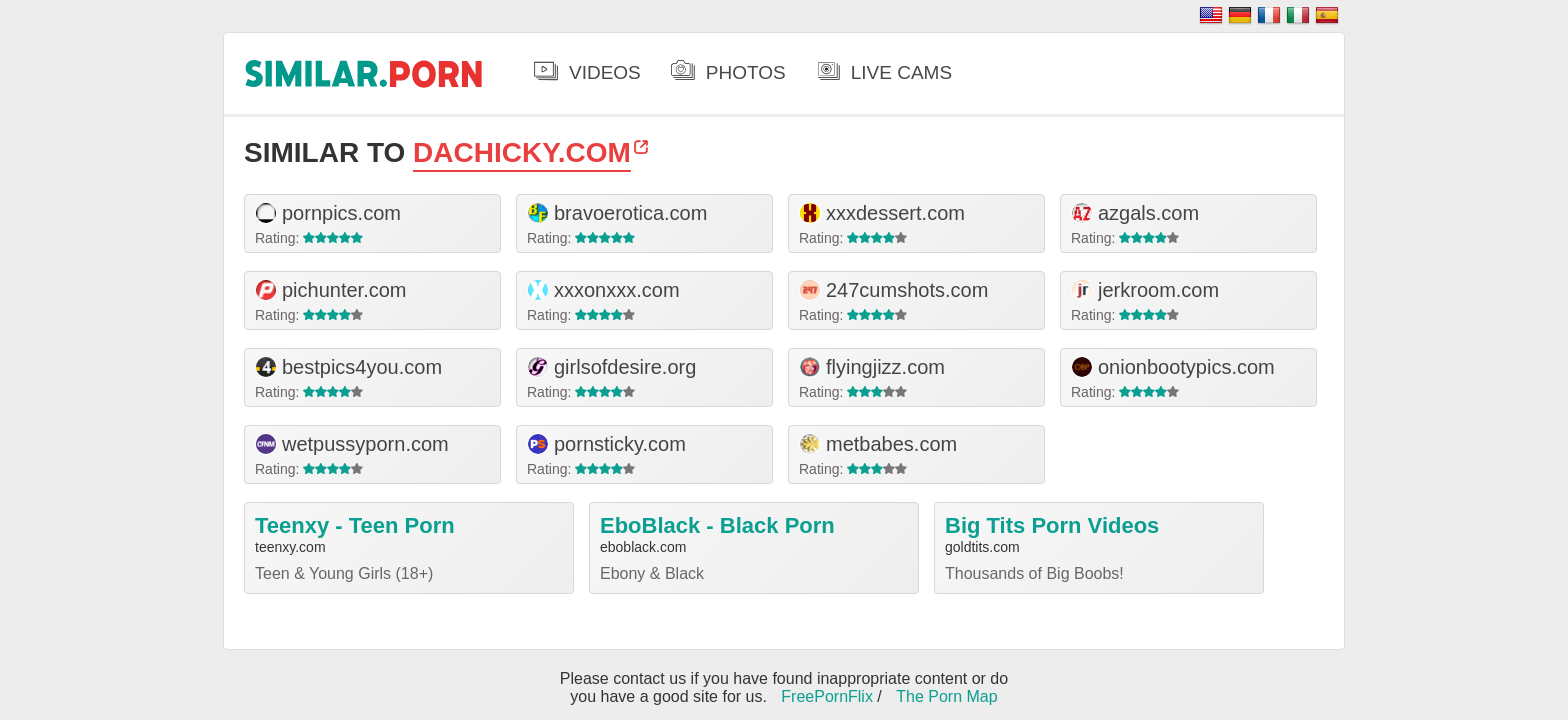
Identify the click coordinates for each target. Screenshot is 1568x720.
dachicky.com (522, 152)
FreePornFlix (827, 696)
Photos (746, 72)
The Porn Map (946, 696)
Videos (605, 72)
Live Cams (901, 72)
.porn (364, 73)
